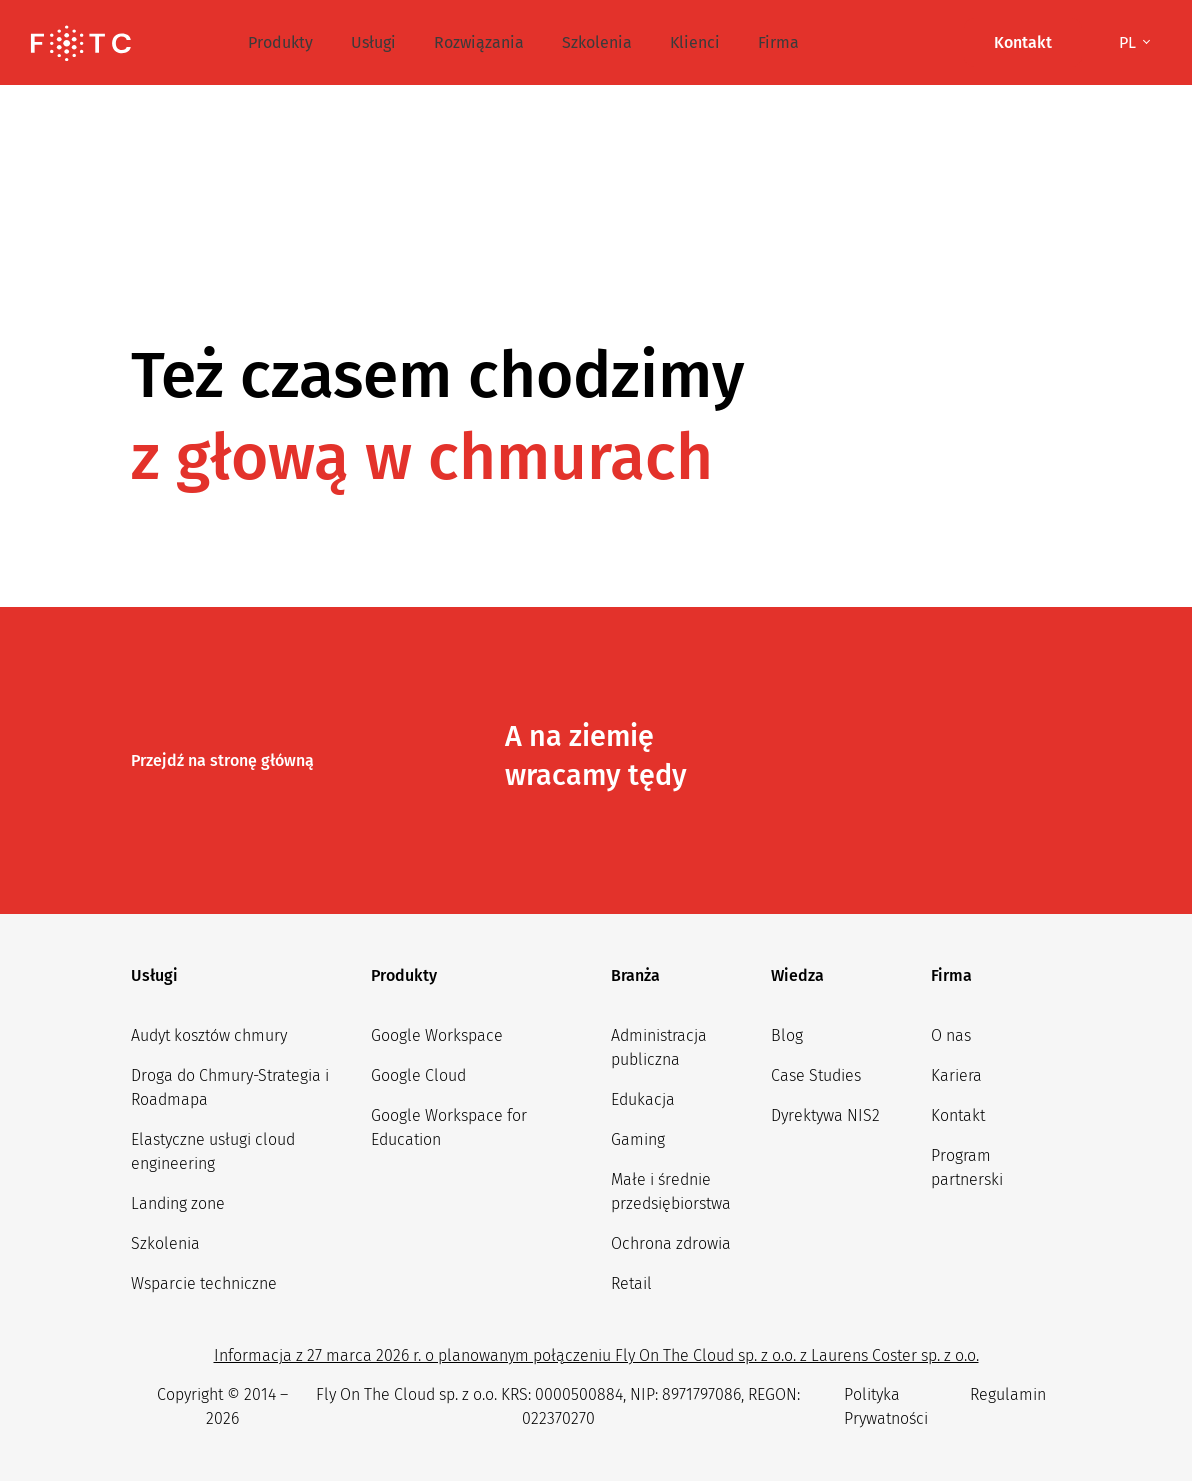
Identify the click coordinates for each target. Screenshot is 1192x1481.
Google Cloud (418, 1075)
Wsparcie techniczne (204, 1283)
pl (1129, 42)
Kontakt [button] (1023, 42)
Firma (778, 42)
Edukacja (643, 1099)
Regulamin (1008, 1394)
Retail (631, 1283)
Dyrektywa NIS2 (825, 1115)
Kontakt (958, 1115)
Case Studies (816, 1075)
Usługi (373, 42)
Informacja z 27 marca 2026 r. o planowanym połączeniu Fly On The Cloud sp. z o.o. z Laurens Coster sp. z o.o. (596, 1355)
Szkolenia (597, 42)
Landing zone (178, 1203)
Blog (787, 1035)
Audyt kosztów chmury (209, 1035)
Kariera (956, 1075)
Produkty (280, 42)
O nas (951, 1035)
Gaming (638, 1139)
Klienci (695, 42)
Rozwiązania (479, 42)
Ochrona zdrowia (671, 1243)
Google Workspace (437, 1035)
